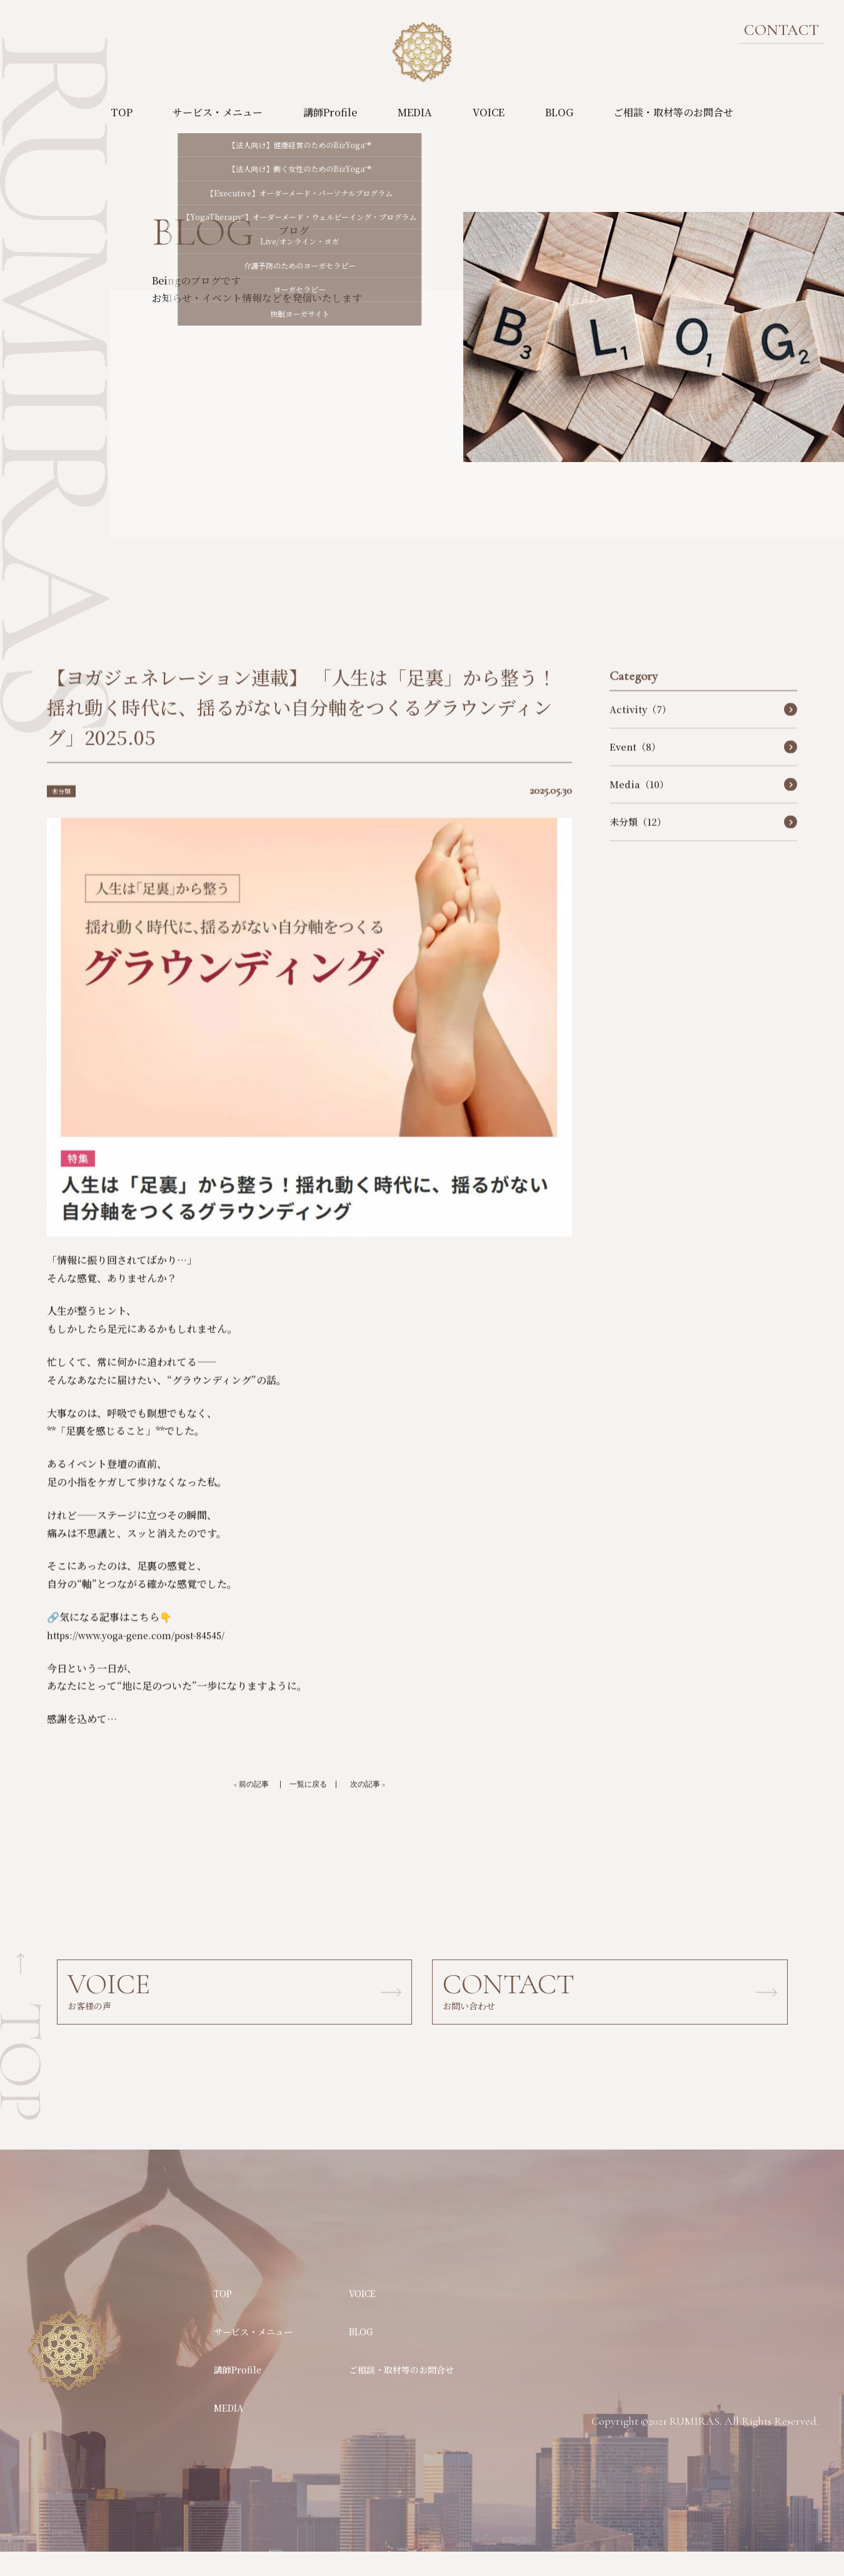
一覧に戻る (308, 1808)
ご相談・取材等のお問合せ (673, 112)
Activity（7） (640, 731)
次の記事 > (379, 1808)
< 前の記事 (239, 1808)
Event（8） (635, 769)
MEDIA (415, 112)
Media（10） (639, 806)
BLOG (559, 112)
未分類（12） (638, 844)
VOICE (489, 112)
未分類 (64, 813)
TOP (122, 112)
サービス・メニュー (218, 112)
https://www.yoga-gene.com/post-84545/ (148, 1658)
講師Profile (330, 112)
